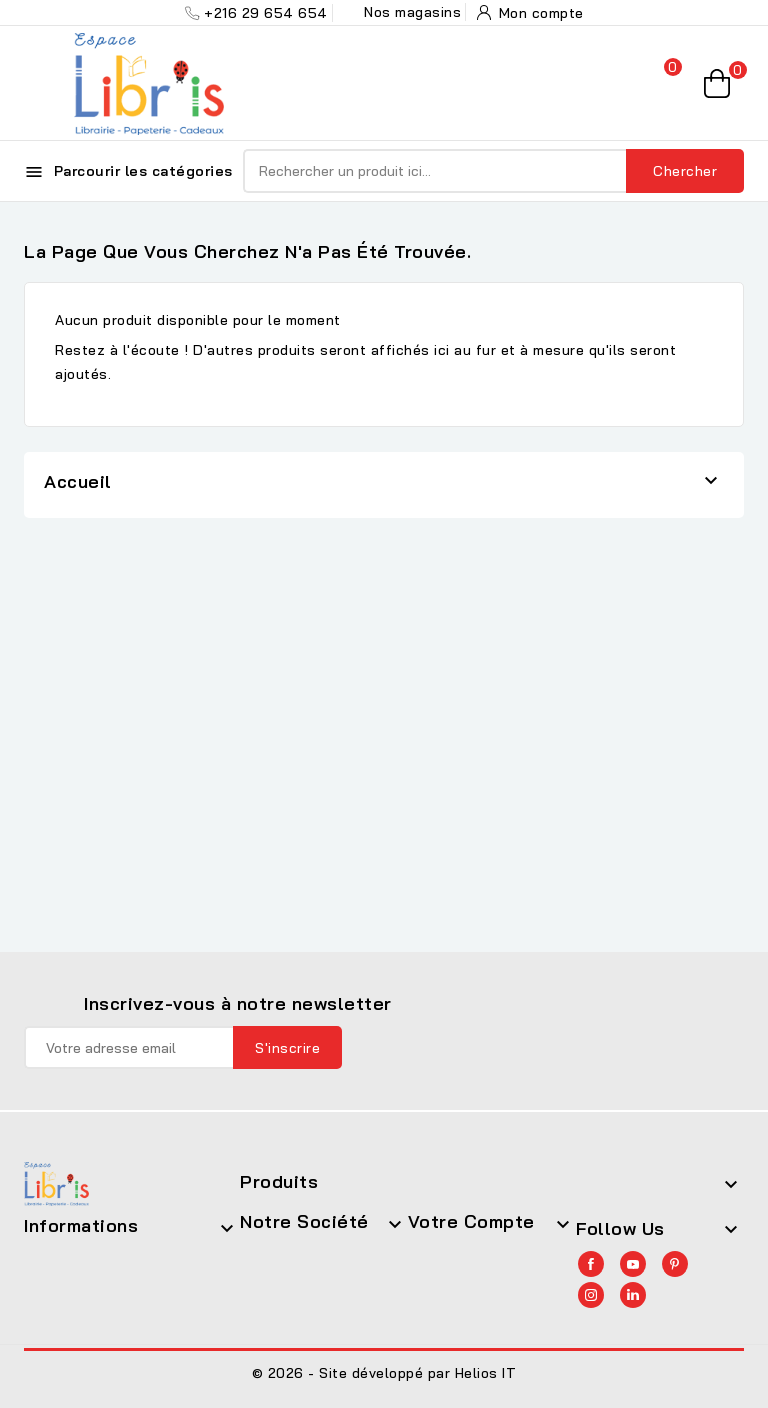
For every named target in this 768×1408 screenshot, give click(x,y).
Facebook (591, 1264)
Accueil (78, 481)
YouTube (633, 1264)
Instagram (591, 1295)
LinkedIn (633, 1295)
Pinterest (675, 1264)
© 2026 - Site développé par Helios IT (384, 1373)
